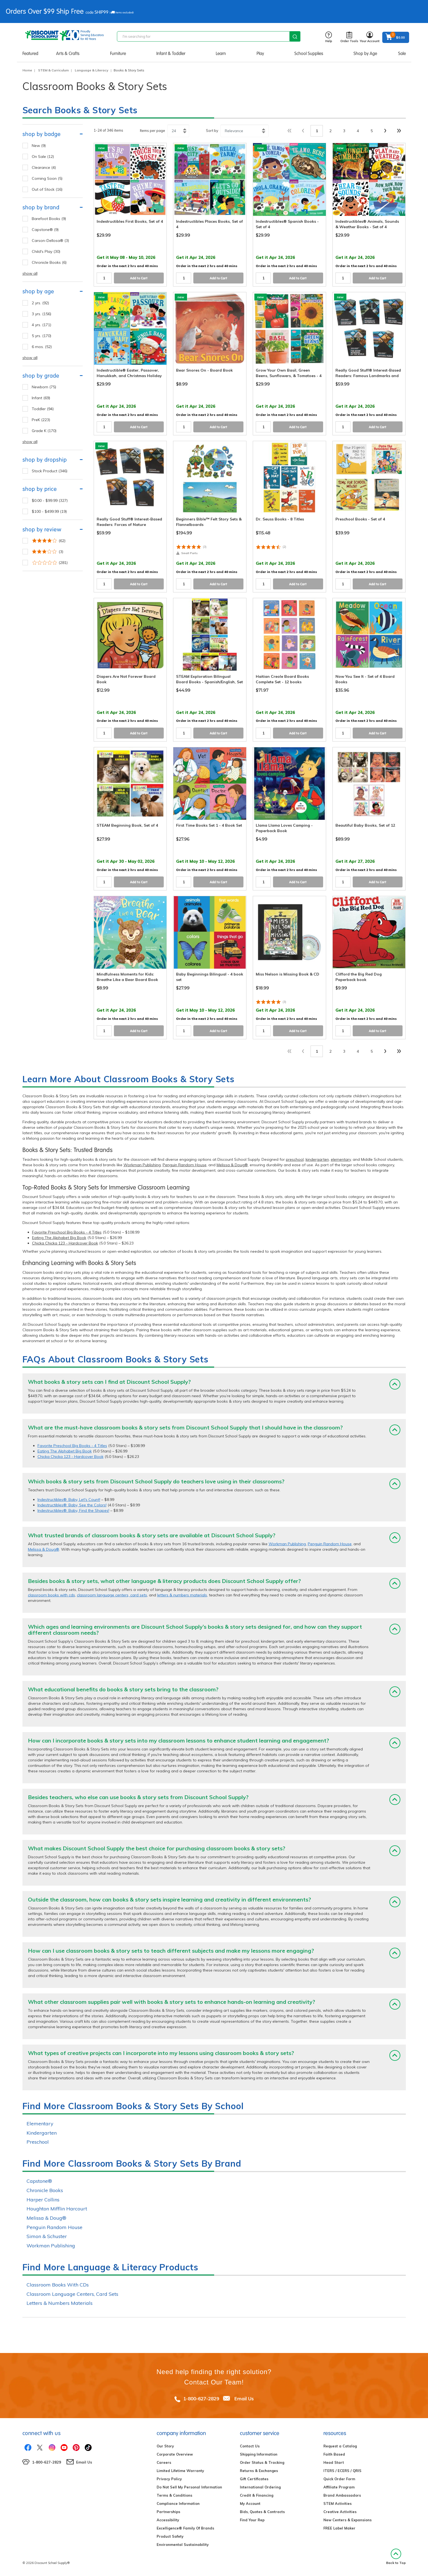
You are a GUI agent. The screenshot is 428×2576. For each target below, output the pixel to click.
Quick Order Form (339, 2479)
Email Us (244, 2398)
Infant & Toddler (170, 53)
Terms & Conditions (174, 2495)
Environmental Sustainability (183, 2544)
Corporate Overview (175, 2454)
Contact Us (250, 2446)
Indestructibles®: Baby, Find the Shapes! (73, 1510)
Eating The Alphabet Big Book (59, 1237)
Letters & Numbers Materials (60, 2303)
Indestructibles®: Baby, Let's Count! (69, 1499)
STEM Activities (337, 2503)
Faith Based (334, 2454)
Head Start (333, 2462)
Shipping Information (258, 2454)
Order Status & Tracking (262, 2462)
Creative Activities (340, 2512)
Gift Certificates (254, 2479)
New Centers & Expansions (347, 2520)
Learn (221, 53)
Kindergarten (42, 2133)
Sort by (212, 130)
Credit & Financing (256, 2495)
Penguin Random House (184, 1164)
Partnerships (168, 2512)
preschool (295, 1159)
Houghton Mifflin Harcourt (57, 2208)
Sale (402, 53)
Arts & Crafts (67, 53)
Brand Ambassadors (342, 2495)
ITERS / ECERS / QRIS (342, 2470)
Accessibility (168, 2520)
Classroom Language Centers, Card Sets (72, 2294)
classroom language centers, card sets (112, 1595)
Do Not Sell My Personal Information (189, 2487)
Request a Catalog (340, 2446)
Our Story (165, 2446)
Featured (30, 53)
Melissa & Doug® (232, 1164)
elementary (341, 1159)
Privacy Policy (169, 2479)
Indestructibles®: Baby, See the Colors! (72, 1505)
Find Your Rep (252, 2520)
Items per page (152, 130)
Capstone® (39, 2181)
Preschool (38, 2142)
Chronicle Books (45, 2190)
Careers (164, 2462)
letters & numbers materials (182, 1595)
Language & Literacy (91, 70)
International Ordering (260, 2487)
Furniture (118, 53)
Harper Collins (43, 2199)
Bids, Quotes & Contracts (262, 2512)
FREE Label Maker (339, 2528)
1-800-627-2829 (201, 2398)
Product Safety (170, 2536)
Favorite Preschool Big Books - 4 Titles (67, 1232)
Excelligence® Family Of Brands (185, 2528)
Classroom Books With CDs (58, 2285)
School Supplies (308, 53)
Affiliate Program (339, 2487)
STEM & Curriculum (53, 70)
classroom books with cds (51, 1595)
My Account (250, 2503)
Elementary (40, 2123)
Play (260, 53)
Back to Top (396, 2557)
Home (27, 70)
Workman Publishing (142, 1164)
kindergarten (317, 1159)
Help (328, 37)
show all (30, 273)
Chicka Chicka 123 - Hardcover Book (65, 1243)
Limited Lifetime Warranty (180, 2470)
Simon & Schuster (47, 2236)
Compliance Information (178, 2503)
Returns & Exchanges (259, 2470)
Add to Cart (139, 278)
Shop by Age (365, 53)
